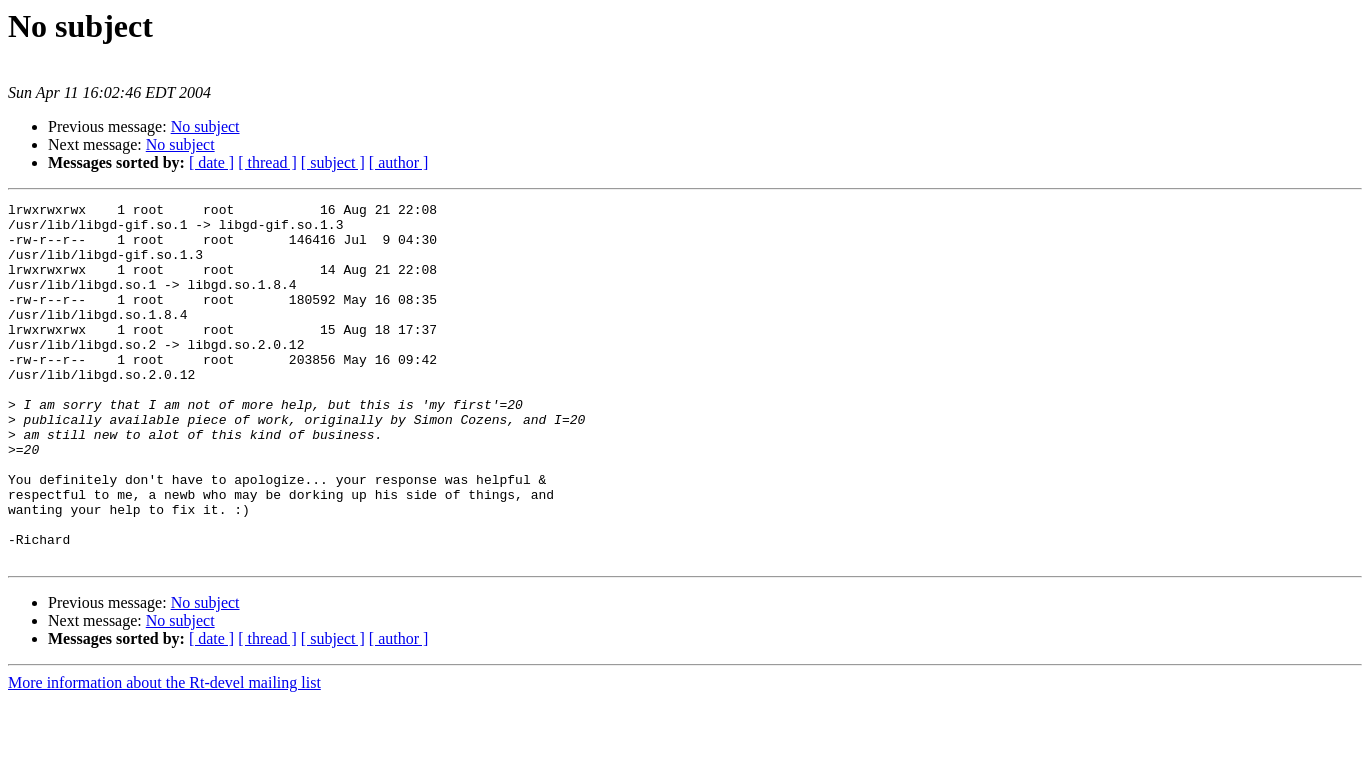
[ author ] (399, 162)
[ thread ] (267, 162)
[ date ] (211, 162)
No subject (205, 126)
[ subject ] (333, 162)
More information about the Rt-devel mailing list (164, 754)
